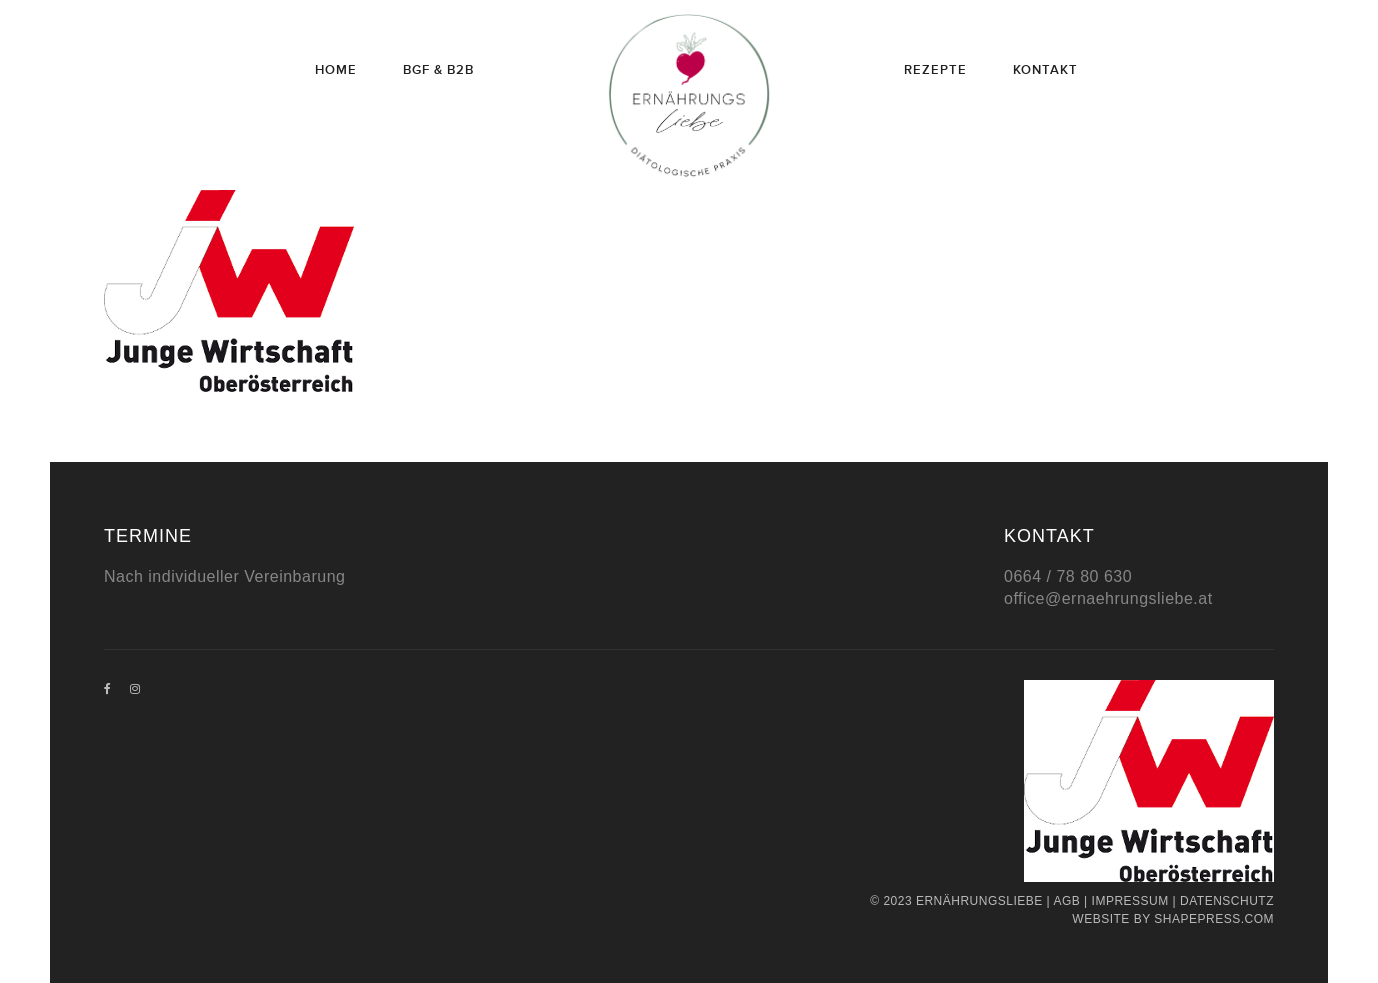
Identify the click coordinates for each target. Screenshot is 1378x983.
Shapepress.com (1214, 919)
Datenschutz (1227, 901)
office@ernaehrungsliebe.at (1108, 598)
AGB (1066, 901)
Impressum (1130, 901)
